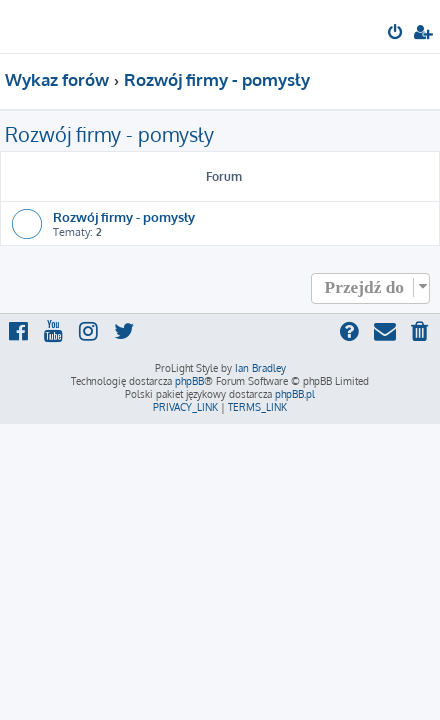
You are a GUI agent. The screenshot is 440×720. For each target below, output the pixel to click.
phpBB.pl (295, 394)
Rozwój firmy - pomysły (109, 134)
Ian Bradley (260, 368)
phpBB (189, 381)
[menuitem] (396, 34)
